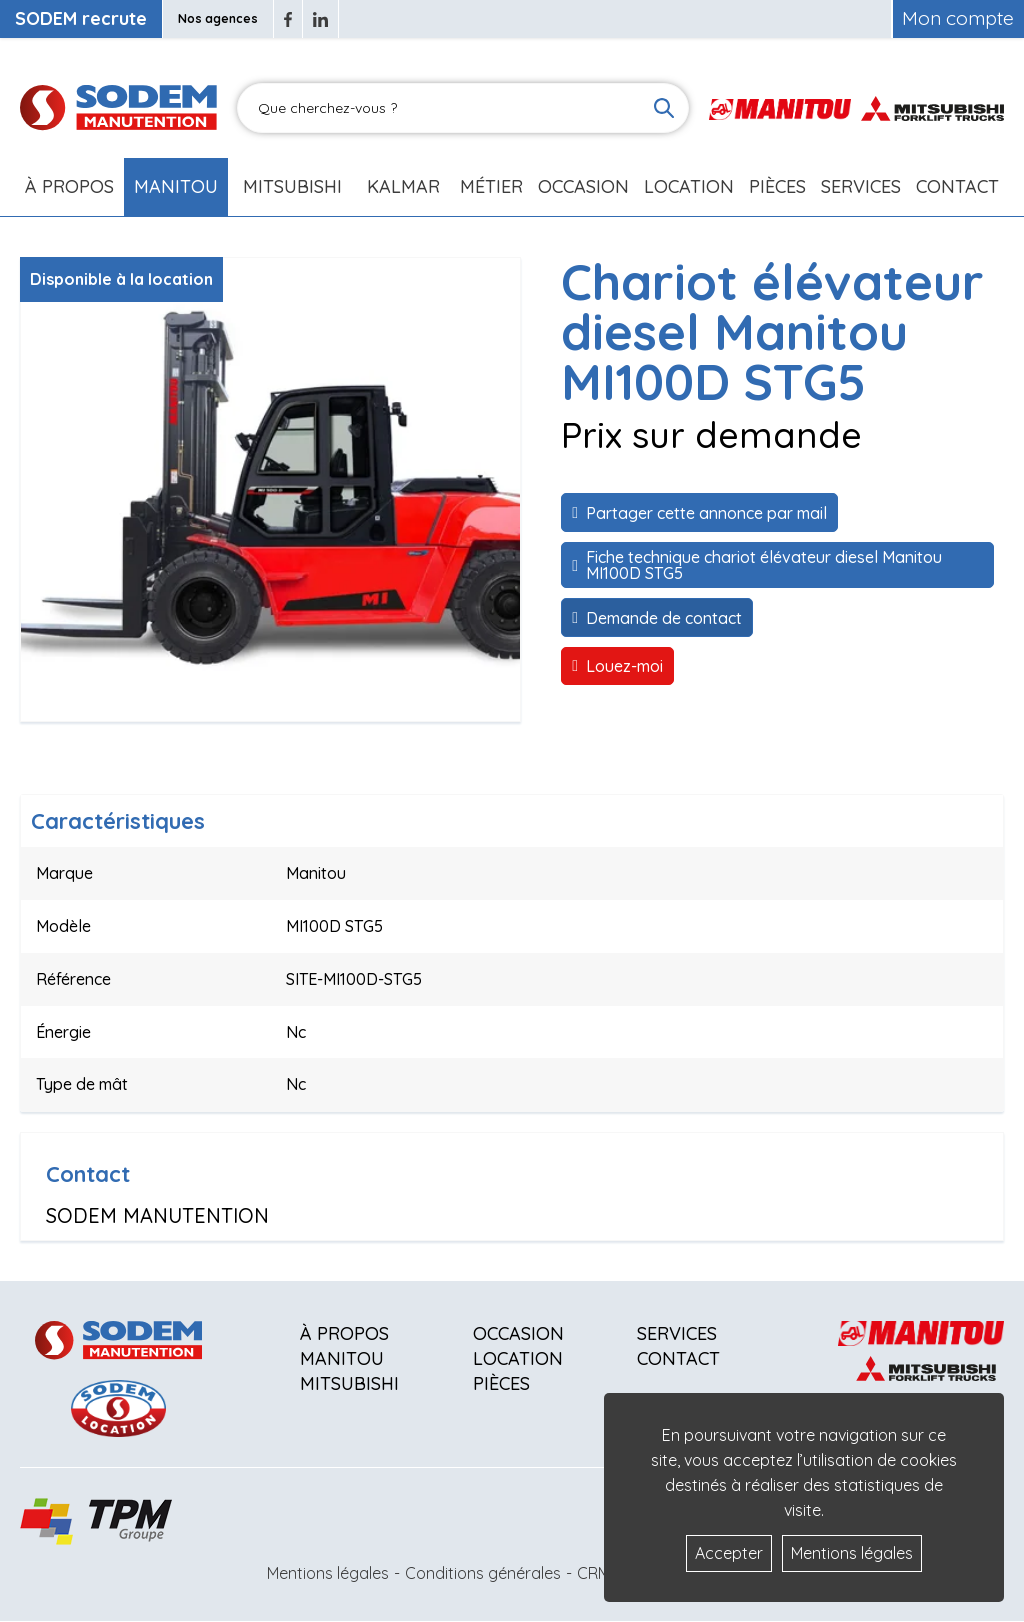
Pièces (501, 1383)
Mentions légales (328, 1573)
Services (677, 1333)
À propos (344, 1333)
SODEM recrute (81, 18)
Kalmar (403, 186)
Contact (957, 186)
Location (689, 186)
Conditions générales (483, 1573)
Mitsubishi (292, 186)
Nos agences (218, 18)
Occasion (583, 186)
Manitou (176, 186)
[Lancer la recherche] (664, 108)
